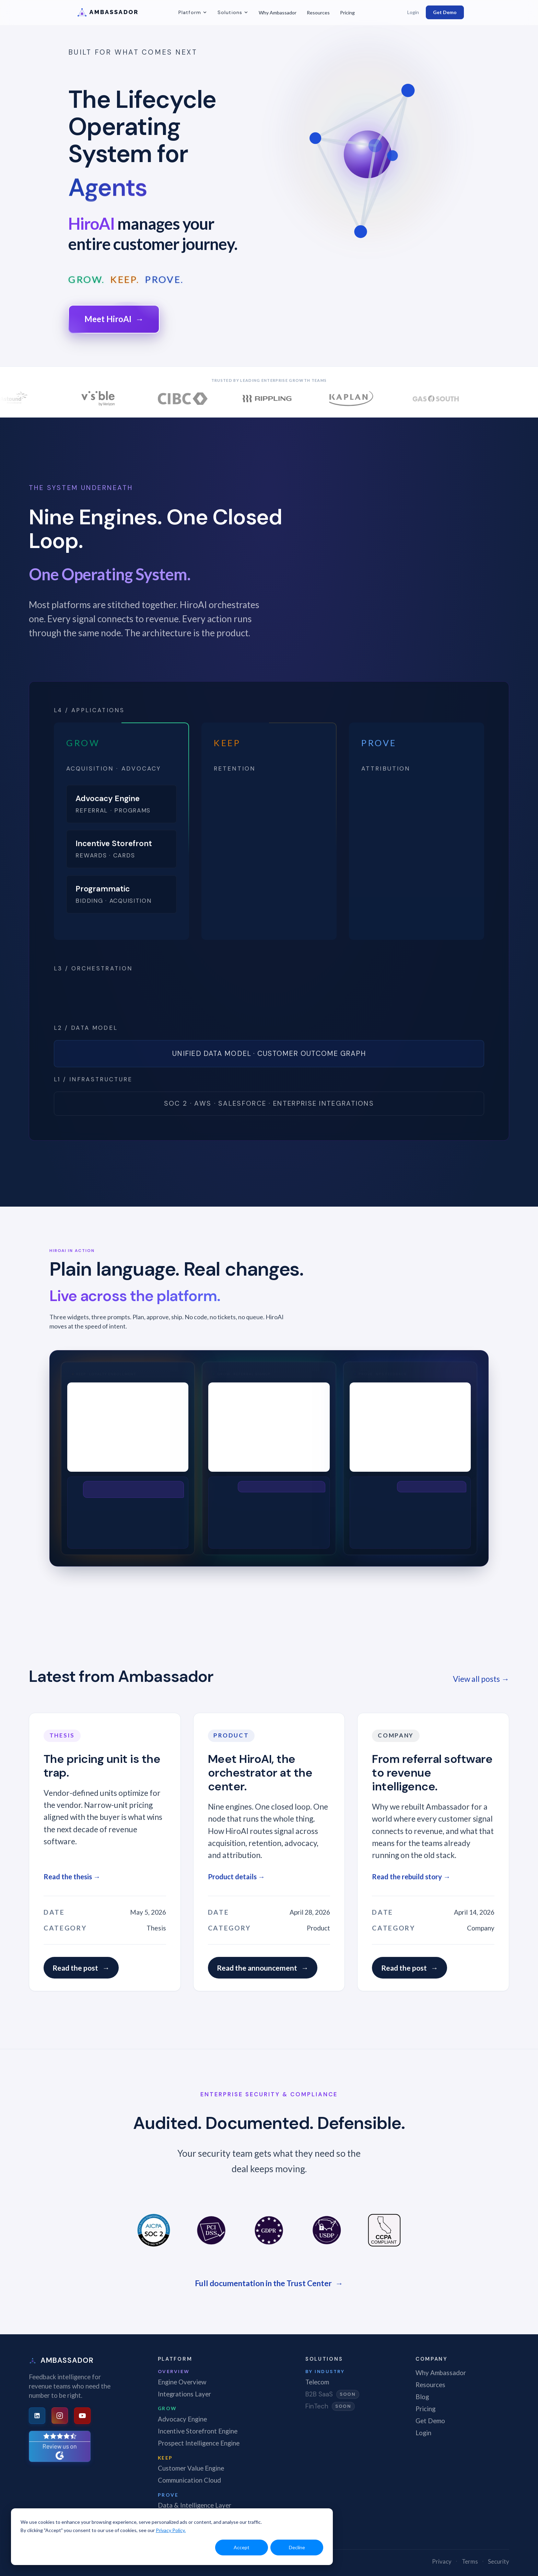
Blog (422, 2397)
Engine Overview (182, 2382)
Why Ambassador (277, 12)
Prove (168, 2495)
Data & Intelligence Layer (194, 2505)
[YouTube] (82, 2415)
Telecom (317, 2382)
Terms (470, 2561)
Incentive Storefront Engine (197, 2431)
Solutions (233, 12)
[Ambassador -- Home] (117, 12)
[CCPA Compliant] (384, 2230)
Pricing (347, 12)
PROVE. (164, 279)
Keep (165, 2458)
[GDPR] (269, 2230)
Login (413, 12)
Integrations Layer (184, 2394)
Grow (167, 2408)
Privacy (442, 2561)
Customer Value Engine (191, 2468)
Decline (297, 2547)
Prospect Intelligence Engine (198, 2443)
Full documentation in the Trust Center (269, 2283)
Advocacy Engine (182, 2419)
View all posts (481, 1679)
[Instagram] (59, 2415)
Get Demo (445, 12)
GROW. (86, 279)
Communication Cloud (189, 2480)
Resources (318, 12)
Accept (241, 2547)
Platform (192, 12)
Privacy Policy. (171, 2530)
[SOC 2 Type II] (153, 2230)
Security (498, 2561)
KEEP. (124, 279)
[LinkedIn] (37, 2415)
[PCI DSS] (211, 2230)
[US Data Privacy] (326, 2230)
